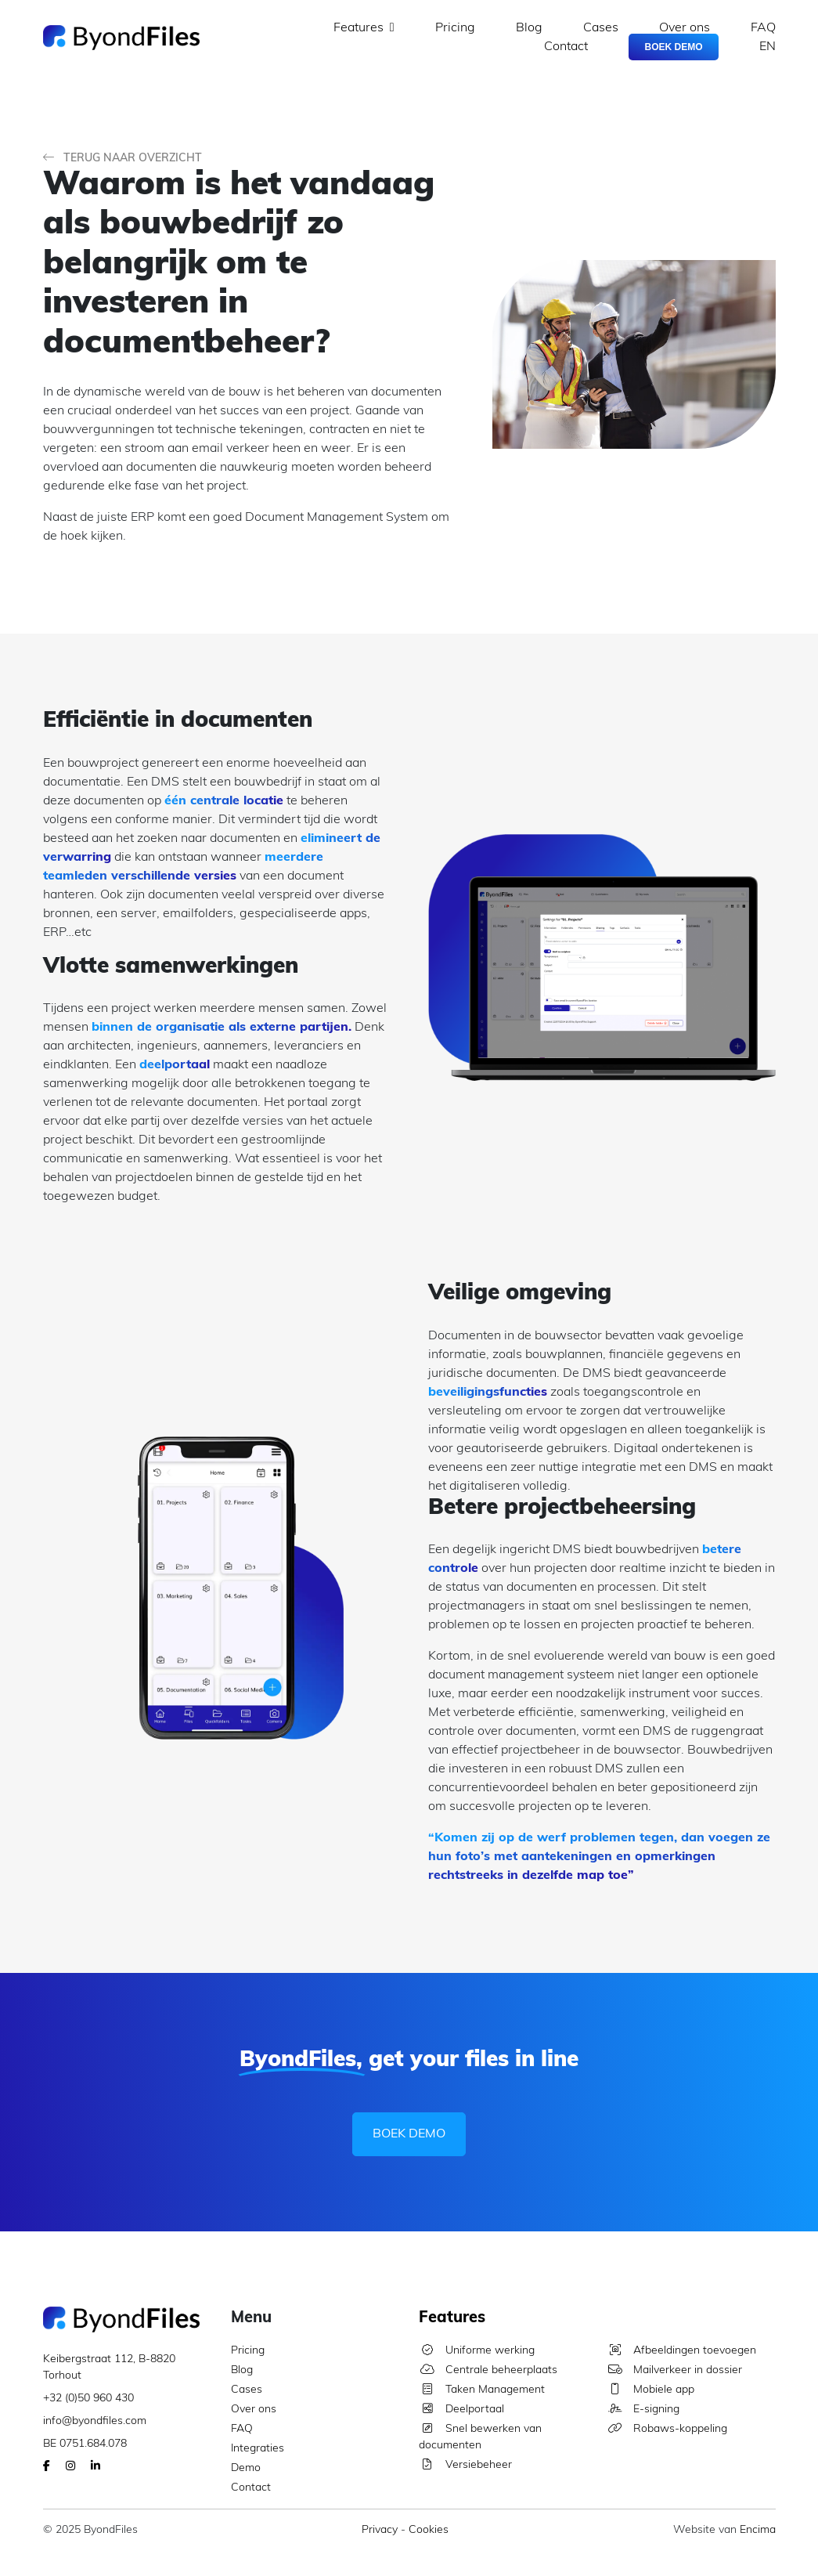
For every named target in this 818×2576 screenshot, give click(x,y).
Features (364, 27)
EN (767, 47)
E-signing (643, 2409)
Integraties (257, 2449)
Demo (246, 2468)
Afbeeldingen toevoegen (681, 2351)
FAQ (763, 28)
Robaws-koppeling (667, 2429)
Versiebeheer (465, 2465)
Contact (566, 47)
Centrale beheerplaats (488, 2370)
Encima (758, 2530)
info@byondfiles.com (94, 2421)
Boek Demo (673, 47)
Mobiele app (650, 2390)
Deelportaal (461, 2409)
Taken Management (482, 2390)
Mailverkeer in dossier (674, 2370)
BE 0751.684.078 (85, 2444)
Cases (600, 28)
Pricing (455, 28)
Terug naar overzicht (122, 158)
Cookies (429, 2530)
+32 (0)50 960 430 (88, 2398)
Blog (529, 28)
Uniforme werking (477, 2351)
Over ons (684, 28)
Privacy (380, 2530)
